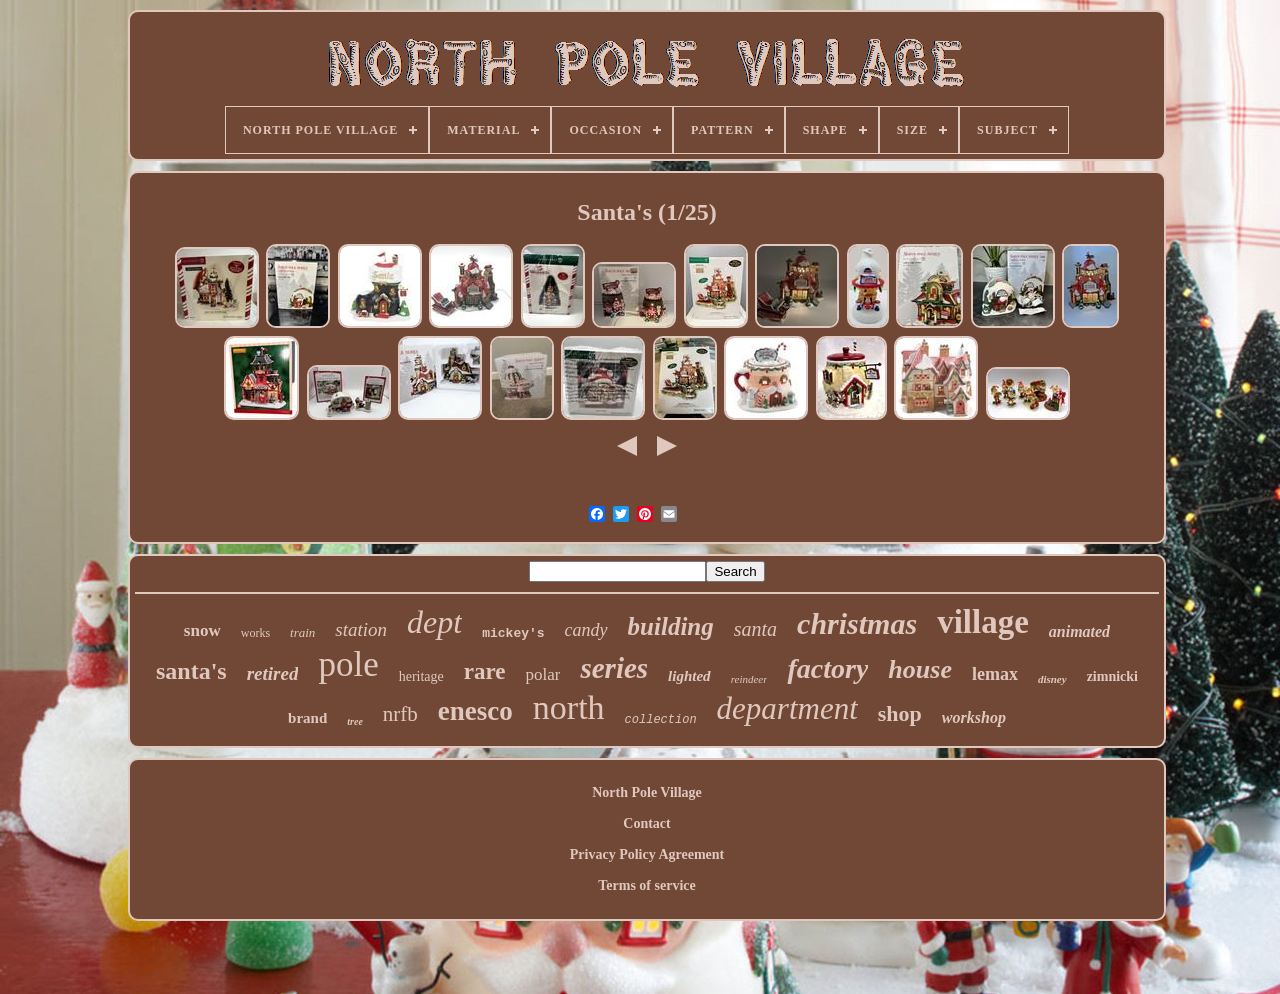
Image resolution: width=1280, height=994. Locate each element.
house (920, 669)
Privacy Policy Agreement (647, 854)
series (614, 668)
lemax (995, 674)
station (361, 629)
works (255, 633)
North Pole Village (647, 792)
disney (1052, 679)
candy (586, 630)
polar (543, 674)
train (302, 632)
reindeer (749, 679)
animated (1079, 631)
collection (661, 720)
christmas (857, 623)
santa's (191, 671)
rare (485, 671)
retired (273, 673)
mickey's (513, 633)
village (983, 622)
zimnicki (1112, 676)
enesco (475, 711)
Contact (646, 823)
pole (348, 664)
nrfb (400, 714)
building (671, 626)
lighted (689, 676)
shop (900, 713)
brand (307, 718)
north (569, 707)
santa (755, 629)
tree (355, 721)
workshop (974, 717)
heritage (421, 676)
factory (827, 668)
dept (434, 622)
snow (202, 630)
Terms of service (646, 885)
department (787, 708)
